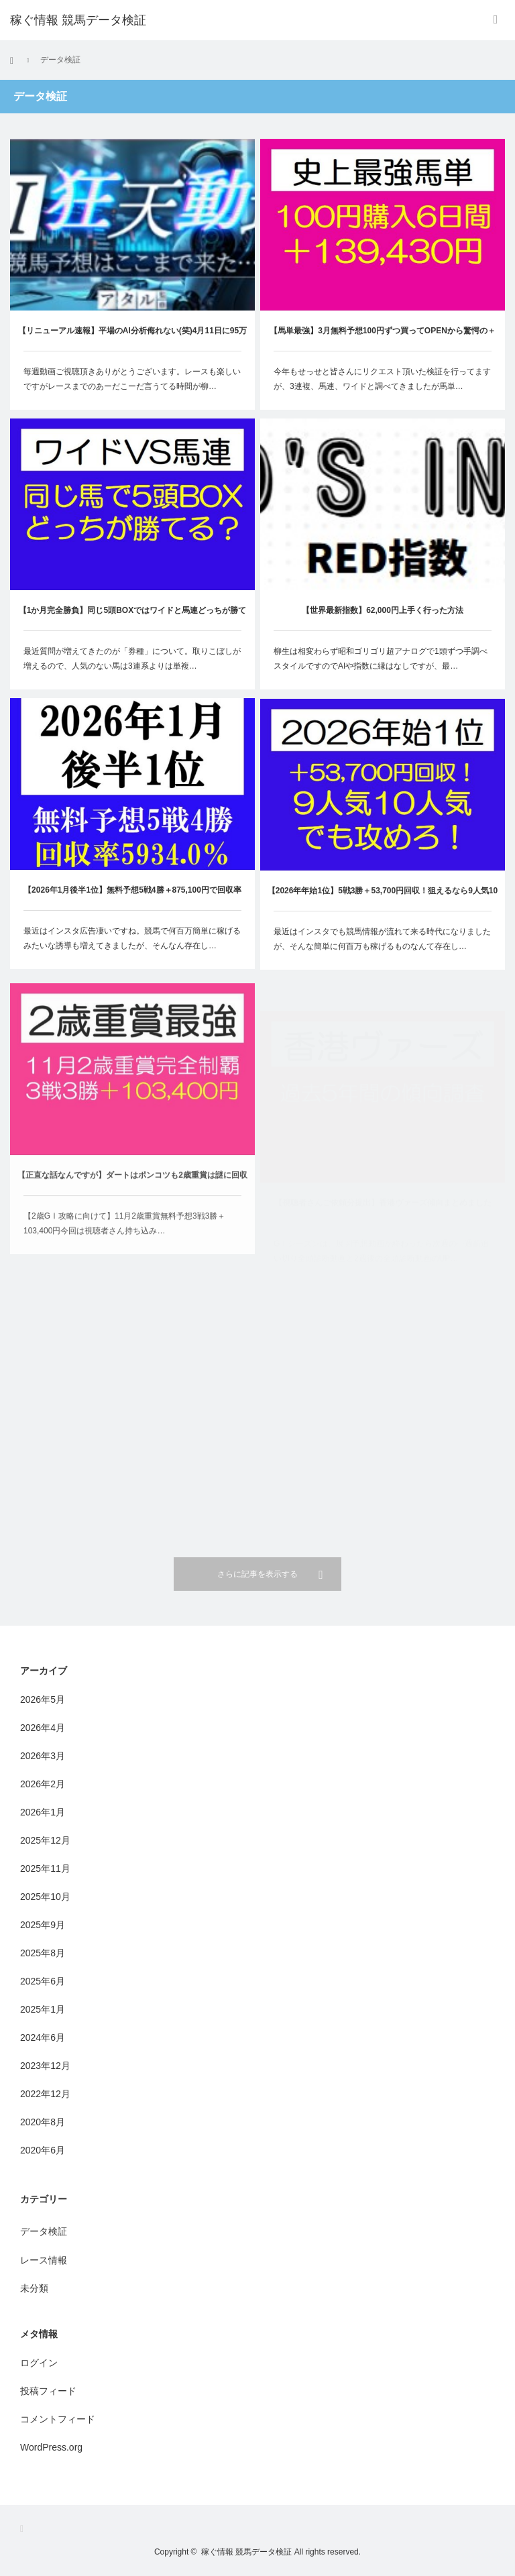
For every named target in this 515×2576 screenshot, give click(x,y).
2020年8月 (42, 2122)
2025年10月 (45, 1896)
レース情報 (43, 2260)
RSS (26, 2528)
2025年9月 (42, 1924)
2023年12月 (45, 2065)
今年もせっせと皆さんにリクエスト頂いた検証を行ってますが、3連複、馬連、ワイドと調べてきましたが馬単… (382, 379)
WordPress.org (51, 2447)
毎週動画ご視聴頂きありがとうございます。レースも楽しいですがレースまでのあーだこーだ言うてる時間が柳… (132, 379)
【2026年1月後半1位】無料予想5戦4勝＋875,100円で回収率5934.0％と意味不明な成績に (132, 907)
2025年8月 (42, 1953)
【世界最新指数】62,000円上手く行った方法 (382, 613)
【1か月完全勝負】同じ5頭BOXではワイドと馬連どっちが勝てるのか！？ (132, 618)
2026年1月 (42, 1812)
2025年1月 (42, 2009)
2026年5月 (42, 1699)
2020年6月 (42, 2150)
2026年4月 (42, 1727)
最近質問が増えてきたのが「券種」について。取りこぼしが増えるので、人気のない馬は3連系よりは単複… (132, 659)
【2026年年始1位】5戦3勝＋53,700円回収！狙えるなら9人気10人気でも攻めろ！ (383, 926)
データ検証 (43, 2231)
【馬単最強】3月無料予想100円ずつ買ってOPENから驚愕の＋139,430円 (383, 338)
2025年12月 (45, 1840)
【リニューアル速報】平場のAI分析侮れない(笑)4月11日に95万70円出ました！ (132, 338)
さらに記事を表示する (257, 1574)
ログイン (39, 2362)
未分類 (34, 2288)
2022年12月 (45, 2093)
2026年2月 (42, 1784)
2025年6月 (42, 1981)
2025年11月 (45, 1868)
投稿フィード (48, 2391)
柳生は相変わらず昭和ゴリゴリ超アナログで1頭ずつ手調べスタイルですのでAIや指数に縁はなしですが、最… (381, 662)
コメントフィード (57, 2419)
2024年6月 (42, 2037)
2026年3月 (42, 1755)
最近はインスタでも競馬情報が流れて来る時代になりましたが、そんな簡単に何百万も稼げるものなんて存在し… (382, 967)
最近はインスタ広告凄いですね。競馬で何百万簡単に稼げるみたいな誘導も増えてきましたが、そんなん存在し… (132, 948)
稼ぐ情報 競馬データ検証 (78, 20)
